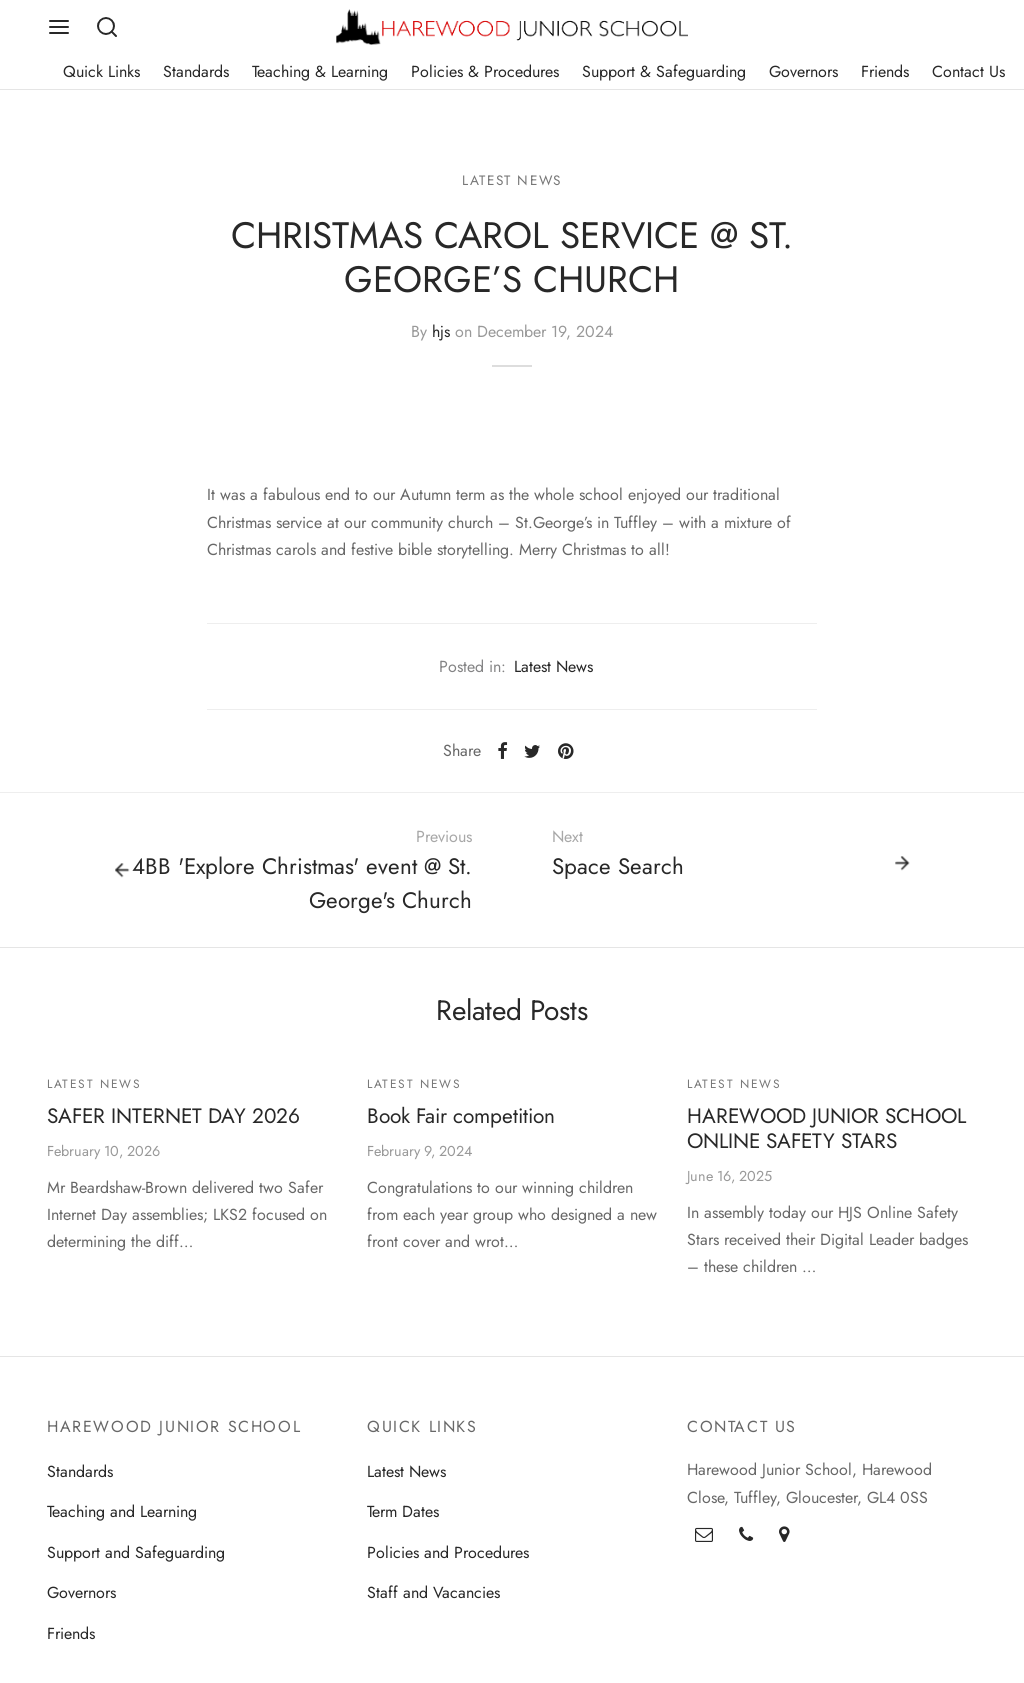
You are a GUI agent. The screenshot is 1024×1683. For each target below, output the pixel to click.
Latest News (512, 187)
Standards (196, 71)
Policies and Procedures (448, 1559)
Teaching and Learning (122, 1519)
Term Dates (403, 1519)
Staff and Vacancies (433, 1600)
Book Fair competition (461, 1124)
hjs (441, 339)
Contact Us (968, 71)
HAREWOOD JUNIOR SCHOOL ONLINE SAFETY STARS (826, 1136)
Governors (803, 71)
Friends (885, 71)
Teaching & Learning (320, 71)
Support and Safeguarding (136, 1559)
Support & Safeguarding (664, 71)
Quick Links (101, 71)
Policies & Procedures (485, 71)
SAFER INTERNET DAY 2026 (173, 1124)
